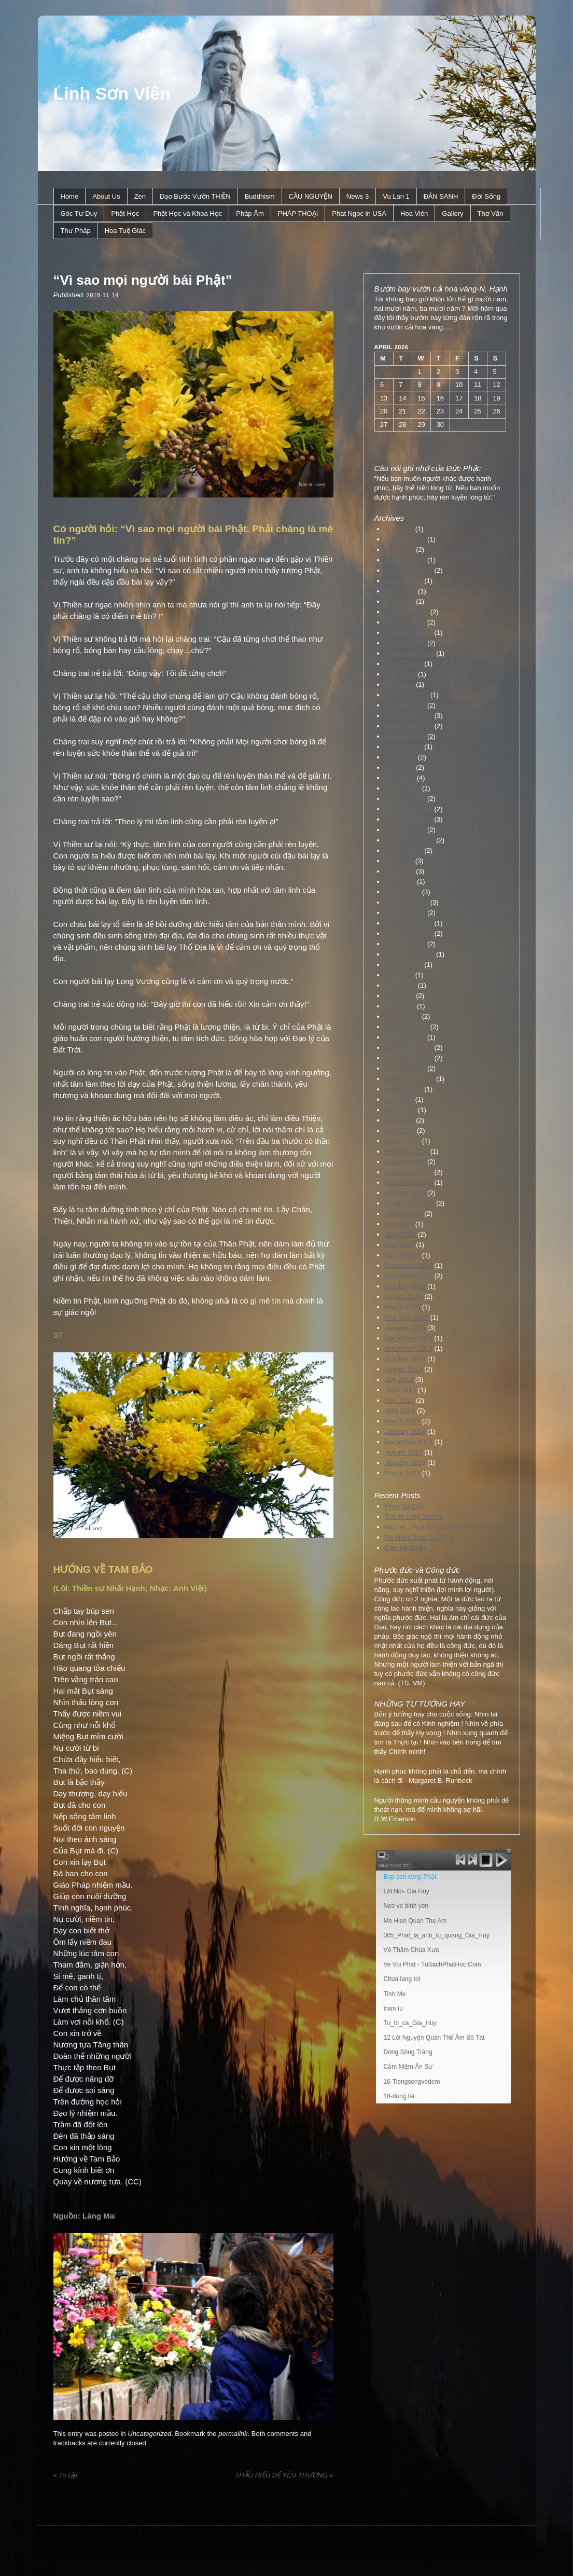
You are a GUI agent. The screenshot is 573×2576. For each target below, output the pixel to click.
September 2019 (410, 840)
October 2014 (405, 1359)
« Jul (381, 447)
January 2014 (405, 1431)
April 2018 (400, 1006)
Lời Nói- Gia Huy (406, 1891)
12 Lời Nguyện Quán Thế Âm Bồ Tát (434, 2037)
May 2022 (399, 601)
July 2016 (399, 1224)
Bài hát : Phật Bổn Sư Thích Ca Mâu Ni (444, 1527)
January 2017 (405, 1162)
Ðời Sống (486, 196)
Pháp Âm (249, 213)
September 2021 (410, 653)
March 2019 (403, 892)
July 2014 (399, 1379)
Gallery (452, 213)
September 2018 (410, 954)
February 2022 (407, 612)
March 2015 (403, 1307)
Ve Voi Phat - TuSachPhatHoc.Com (432, 1964)
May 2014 (399, 1400)
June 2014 (400, 1390)
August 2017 (404, 1089)
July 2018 (399, 975)
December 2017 (409, 1047)
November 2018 (409, 933)
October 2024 (405, 539)
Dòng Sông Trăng (408, 2052)
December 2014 (409, 1338)
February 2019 (407, 902)
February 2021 (407, 695)
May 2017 (399, 1120)
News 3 (357, 196)
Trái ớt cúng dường (413, 1516)
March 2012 (403, 1473)
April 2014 (400, 1411)
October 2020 (405, 736)
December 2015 (409, 1265)
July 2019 (399, 861)
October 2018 (405, 944)
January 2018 (405, 1037)
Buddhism (260, 196)
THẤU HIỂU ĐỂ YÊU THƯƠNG (284, 2475)
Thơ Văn (491, 213)
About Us (106, 196)
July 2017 (399, 1099)
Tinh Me (395, 1994)
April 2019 (400, 881)
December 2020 (409, 715)
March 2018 (403, 1016)
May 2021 (399, 684)
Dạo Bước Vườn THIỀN (195, 196)
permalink (232, 2433)
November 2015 (409, 1276)
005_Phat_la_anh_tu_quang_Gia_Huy (437, 1935)
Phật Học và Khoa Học (187, 213)
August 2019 (404, 850)
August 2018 (404, 964)
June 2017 (400, 1110)
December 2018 (409, 923)
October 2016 (405, 1193)
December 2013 (409, 1442)
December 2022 (409, 570)
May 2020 (399, 767)
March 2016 (403, 1255)
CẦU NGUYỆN (310, 196)
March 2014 (403, 1421)
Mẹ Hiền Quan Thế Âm (419, 1537)
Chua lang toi (402, 1979)
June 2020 (400, 757)
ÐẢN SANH (441, 196)
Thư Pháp (76, 230)
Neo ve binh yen (406, 1905)
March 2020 (403, 788)
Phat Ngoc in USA (359, 213)
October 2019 (405, 830)
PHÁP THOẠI (298, 213)
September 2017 (410, 1079)
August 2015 (404, 1296)
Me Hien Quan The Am (415, 1920)
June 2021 (400, 674)
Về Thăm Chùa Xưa (411, 1950)
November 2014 (409, 1348)
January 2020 (405, 798)
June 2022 (400, 591)
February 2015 (407, 1317)
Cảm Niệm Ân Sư (408, 2066)
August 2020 (404, 747)
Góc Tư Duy (79, 213)
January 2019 (405, 913)
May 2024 (399, 549)
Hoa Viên (414, 213)
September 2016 (410, 1203)
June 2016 (400, 1234)
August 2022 (404, 581)
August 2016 (404, 1213)
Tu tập (65, 2475)
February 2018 (407, 1027)
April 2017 (400, 1130)
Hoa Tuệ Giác (125, 230)
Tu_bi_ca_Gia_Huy (410, 2023)
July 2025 (399, 529)
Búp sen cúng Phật (410, 1876)
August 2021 (404, 664)
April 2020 (400, 778)
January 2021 (405, 705)
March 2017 (403, 1141)
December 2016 (409, 1172)
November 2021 (409, 632)
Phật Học (125, 213)
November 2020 (409, 726)
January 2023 (405, 560)
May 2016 (399, 1245)
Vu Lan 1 (396, 196)
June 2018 (400, 985)
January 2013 (405, 1462)
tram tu (393, 2008)
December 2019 (409, 809)
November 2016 (409, 1182)
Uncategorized (149, 2433)
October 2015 (405, 1286)
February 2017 (407, 1151)
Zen (140, 196)
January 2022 (405, 622)
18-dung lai (399, 2096)
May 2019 (399, 871)
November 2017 (409, 1058)
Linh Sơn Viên (112, 93)
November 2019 (409, 819)
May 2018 (399, 996)
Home (70, 196)
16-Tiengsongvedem (412, 2081)
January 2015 (405, 1328)
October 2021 (405, 643)
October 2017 (405, 1068)
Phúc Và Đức (405, 1506)
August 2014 (404, 1369)
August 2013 (404, 1452)
